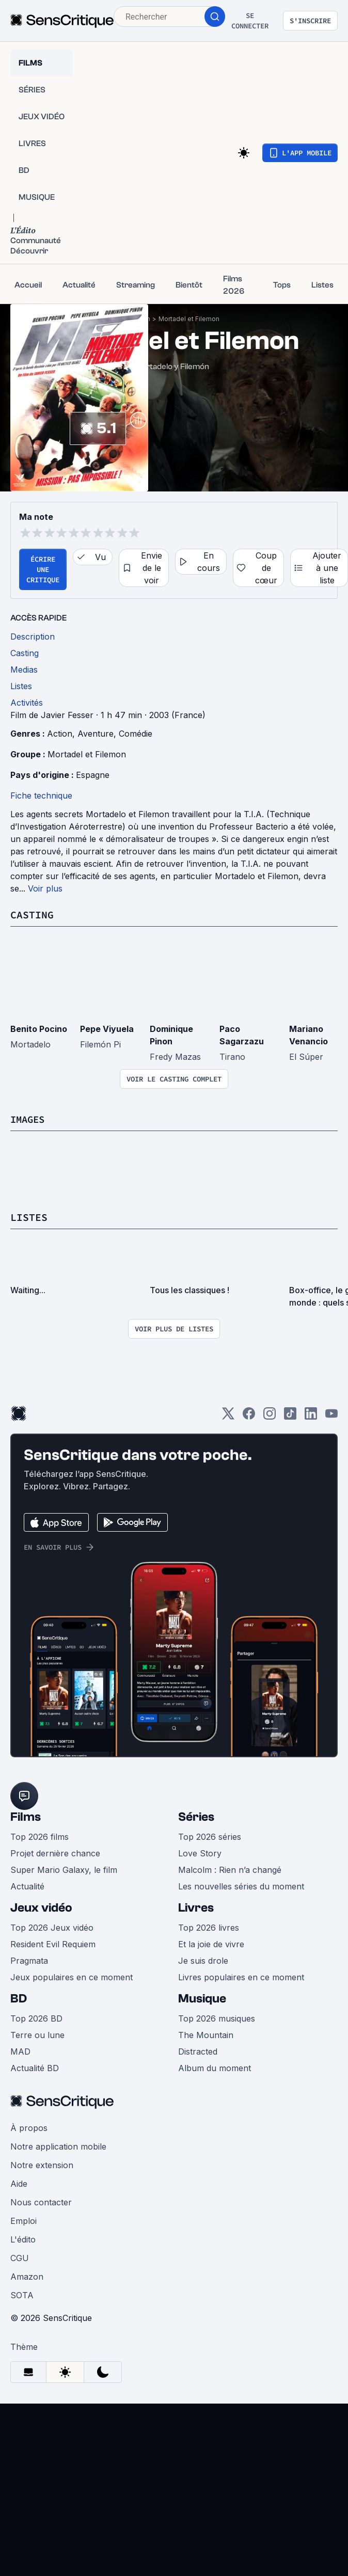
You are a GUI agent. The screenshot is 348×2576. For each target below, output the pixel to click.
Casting (32, 914)
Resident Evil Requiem (53, 1944)
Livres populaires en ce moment (241, 1977)
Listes (29, 1217)
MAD (20, 2051)
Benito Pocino (38, 1029)
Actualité (27, 1886)
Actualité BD (34, 2068)
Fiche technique (41, 795)
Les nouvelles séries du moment (241, 1886)
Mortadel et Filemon (189, 319)
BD (18, 1999)
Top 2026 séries (209, 1837)
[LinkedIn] (311, 1416)
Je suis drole (203, 1960)
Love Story (200, 1853)
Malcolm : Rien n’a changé (229, 1870)
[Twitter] (228, 1416)
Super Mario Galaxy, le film (63, 1870)
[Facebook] (249, 1416)
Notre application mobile (58, 2146)
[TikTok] (290, 1416)
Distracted (197, 2051)
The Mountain (205, 2035)
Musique (202, 1999)
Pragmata (29, 1960)
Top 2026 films (39, 1837)
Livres (196, 1908)
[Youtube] (331, 1416)
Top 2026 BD (36, 2018)
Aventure (95, 733)
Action (59, 733)
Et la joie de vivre (211, 1944)
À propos (29, 2128)
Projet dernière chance (55, 1853)
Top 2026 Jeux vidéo (51, 1927)
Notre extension (41, 2165)
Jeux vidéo (41, 1908)
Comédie (135, 733)
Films (25, 1817)
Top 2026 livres (208, 1927)
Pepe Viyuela (107, 1029)
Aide (18, 2184)
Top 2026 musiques (216, 2018)
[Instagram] (269, 1416)
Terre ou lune (37, 2035)
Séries (196, 1817)
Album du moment (214, 2068)
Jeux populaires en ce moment (71, 1977)
